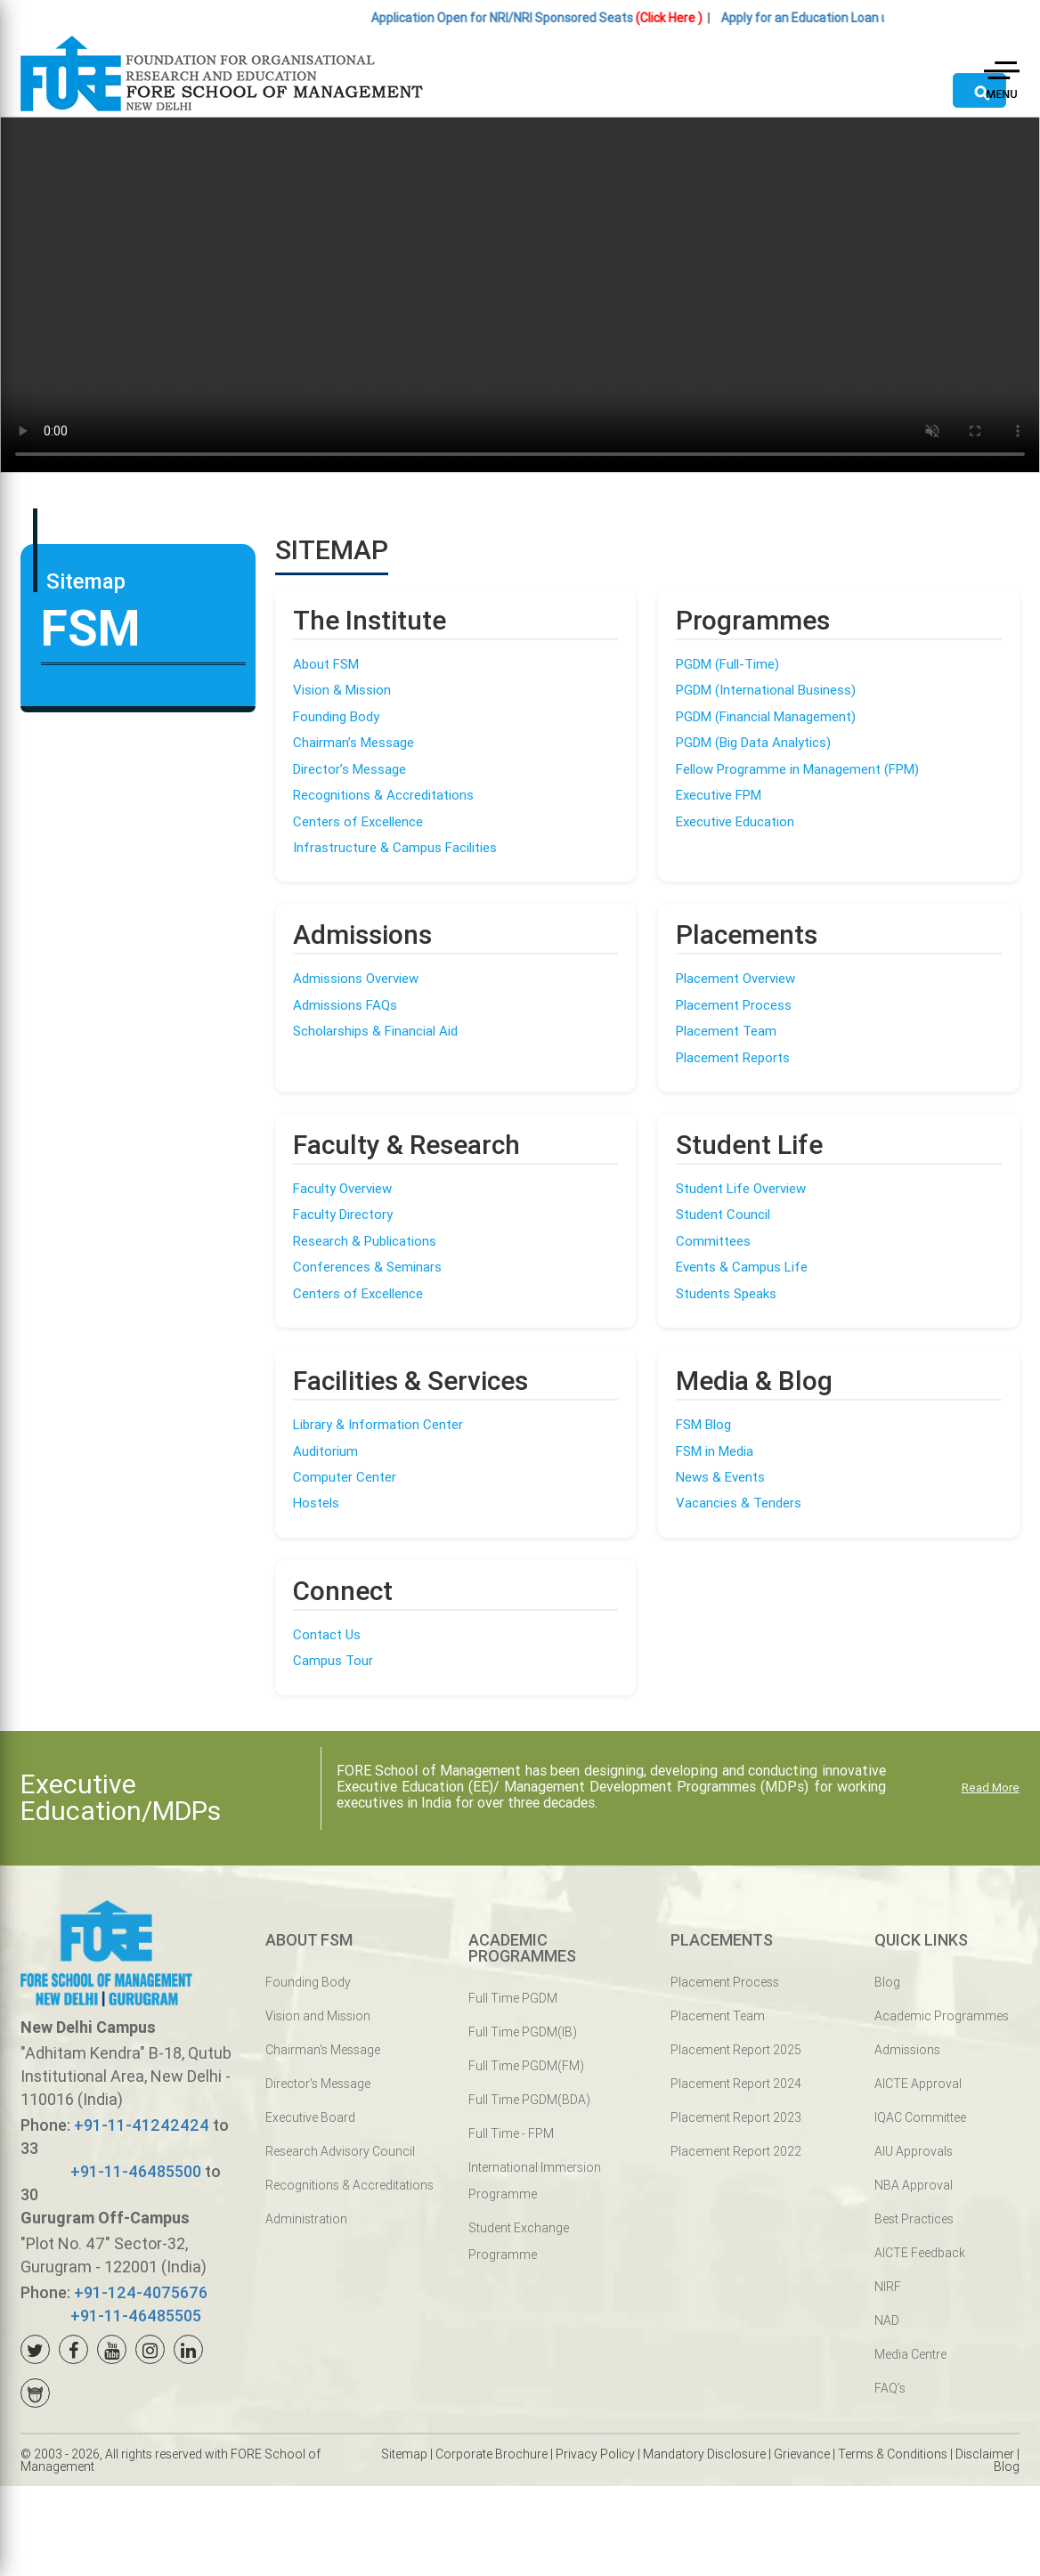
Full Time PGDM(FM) (526, 2066)
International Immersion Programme (534, 2180)
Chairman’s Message (353, 742)
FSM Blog (703, 1424)
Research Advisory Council (340, 2151)
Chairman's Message (322, 2050)
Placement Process (734, 1004)
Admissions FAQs (345, 1004)
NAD (886, 2320)
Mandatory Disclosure (704, 2454)
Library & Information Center (378, 1424)
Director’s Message (349, 768)
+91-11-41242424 (141, 2125)
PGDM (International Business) (766, 689)
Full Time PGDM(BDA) (529, 2100)
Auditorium (325, 1450)
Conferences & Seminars (367, 1266)
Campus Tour (333, 1660)
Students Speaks (726, 1293)
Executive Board (310, 2117)
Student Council (723, 1214)
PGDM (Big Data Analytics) (753, 742)
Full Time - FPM (511, 2133)
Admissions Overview (355, 978)
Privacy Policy (595, 2454)
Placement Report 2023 (735, 2117)
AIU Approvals (913, 2151)
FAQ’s (890, 2388)
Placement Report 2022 (735, 2151)
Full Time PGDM (512, 1998)
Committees (713, 1240)
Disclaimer (984, 2454)
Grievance (802, 2454)
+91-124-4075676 (140, 2292)
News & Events (720, 1476)
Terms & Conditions (892, 2454)
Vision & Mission (342, 689)
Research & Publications (364, 1240)
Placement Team (726, 1030)
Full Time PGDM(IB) (522, 2032)
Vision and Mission (317, 2016)
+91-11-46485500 (135, 2171)
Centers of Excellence (358, 821)
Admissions (907, 2050)
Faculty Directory (343, 1214)
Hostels (316, 1502)
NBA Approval (913, 2185)
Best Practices (914, 2219)
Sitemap (404, 2454)
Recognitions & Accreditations (383, 794)
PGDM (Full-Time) (727, 663)
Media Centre (910, 2354)
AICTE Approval (918, 2084)
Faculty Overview (342, 1188)
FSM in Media (714, 1450)
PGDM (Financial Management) (766, 716)
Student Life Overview (741, 1188)
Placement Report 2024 (735, 2084)
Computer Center (344, 1476)
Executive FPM (718, 794)
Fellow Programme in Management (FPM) (797, 768)
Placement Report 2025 (735, 2050)
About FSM (326, 663)
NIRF (887, 2287)
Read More (991, 1787)
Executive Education (735, 821)
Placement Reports (733, 1057)
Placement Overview (735, 978)
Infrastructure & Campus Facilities (395, 847)
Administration (306, 2219)
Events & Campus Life (742, 1266)
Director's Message (317, 2084)
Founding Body (336, 716)
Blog (887, 1982)
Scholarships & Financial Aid (375, 1030)
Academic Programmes (941, 2016)
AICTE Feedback (919, 2253)
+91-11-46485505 (135, 2315)
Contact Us (327, 1634)
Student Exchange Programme (518, 2241)
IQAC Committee (920, 2117)
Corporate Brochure (491, 2454)
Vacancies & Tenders (738, 1502)
